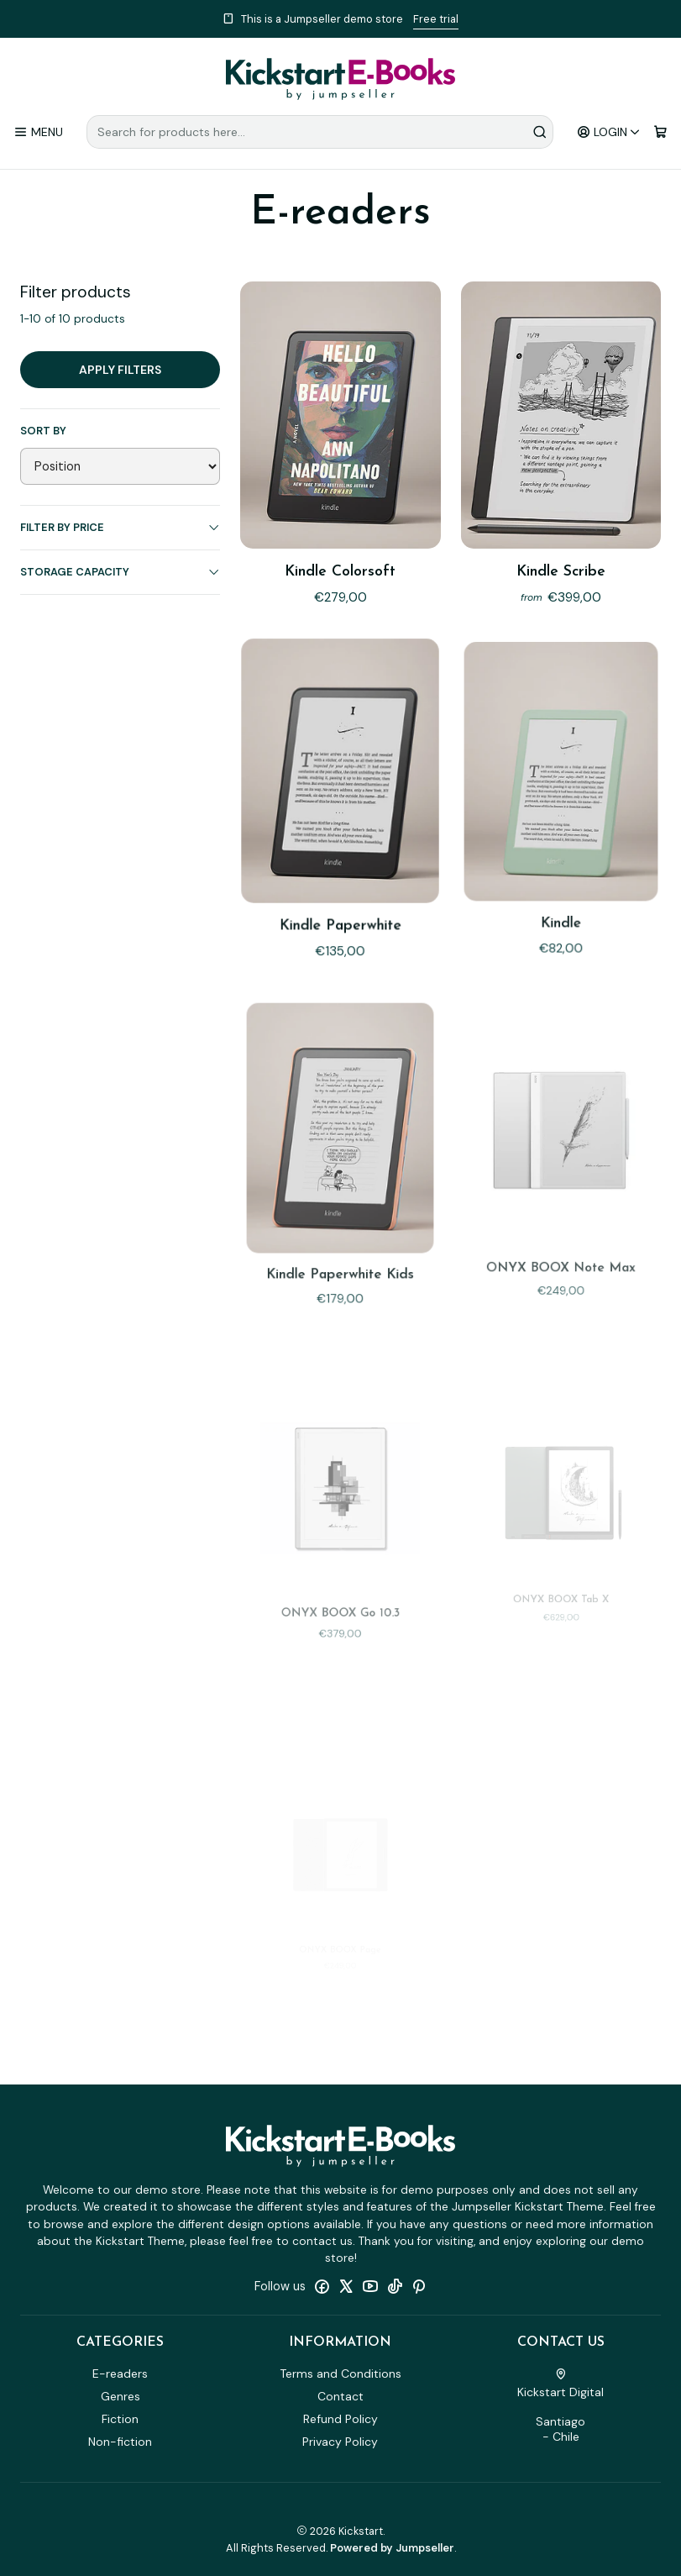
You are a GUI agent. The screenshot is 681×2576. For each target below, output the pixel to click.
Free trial (435, 19)
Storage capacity (120, 572)
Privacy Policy (340, 2441)
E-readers (120, 2373)
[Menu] (38, 132)
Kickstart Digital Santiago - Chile (560, 2406)
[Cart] (660, 132)
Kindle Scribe (560, 572)
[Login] (609, 132)
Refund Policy (340, 2418)
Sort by (43, 431)
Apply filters (120, 369)
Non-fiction (120, 2441)
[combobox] (319, 132)
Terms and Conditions (340, 2373)
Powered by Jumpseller (392, 2548)
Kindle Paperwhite (340, 889)
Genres (120, 2396)
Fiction (120, 2418)
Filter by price (120, 527)
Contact (340, 2396)
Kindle (561, 879)
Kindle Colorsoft (340, 572)
